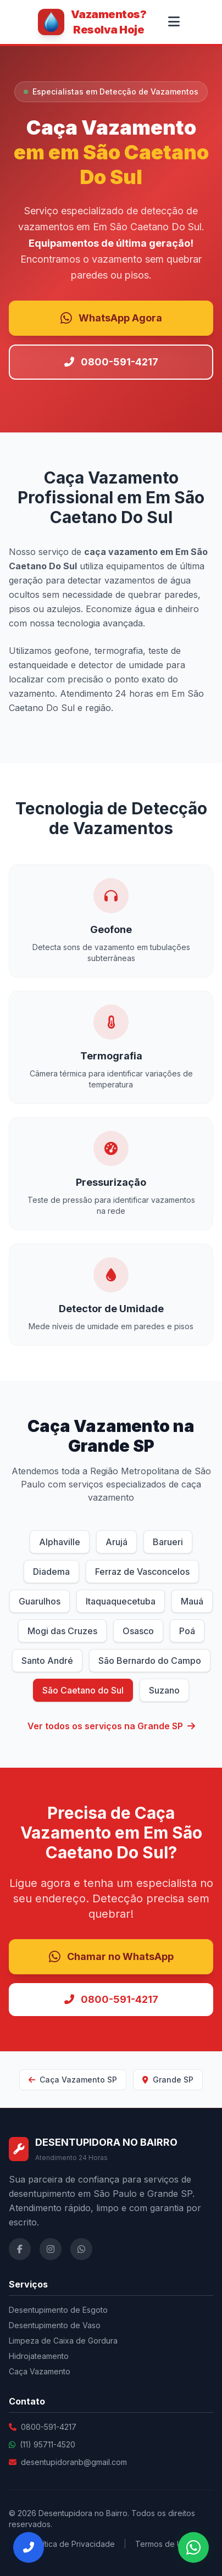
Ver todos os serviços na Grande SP (111, 1725)
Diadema (51, 1571)
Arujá (116, 1541)
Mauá (192, 1601)
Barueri (168, 1541)
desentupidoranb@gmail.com (74, 2462)
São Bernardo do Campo (149, 1660)
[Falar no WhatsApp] (193, 2547)
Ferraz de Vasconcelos (142, 1571)
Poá (187, 1630)
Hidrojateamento (39, 2356)
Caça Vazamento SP (73, 2079)
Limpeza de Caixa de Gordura (63, 2340)
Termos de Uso (163, 2544)
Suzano (164, 1690)
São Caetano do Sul (83, 1690)
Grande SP (167, 2079)
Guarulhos (39, 1601)
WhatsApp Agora (111, 318)
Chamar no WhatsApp (111, 1957)
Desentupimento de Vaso (55, 2325)
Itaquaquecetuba (121, 1601)
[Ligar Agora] (28, 2547)
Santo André (47, 1660)
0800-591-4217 (111, 362)
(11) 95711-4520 (47, 2444)
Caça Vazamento (39, 2371)
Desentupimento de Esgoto (58, 2309)
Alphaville (59, 1541)
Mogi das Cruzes (62, 1630)
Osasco (138, 1630)
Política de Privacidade (73, 2544)
